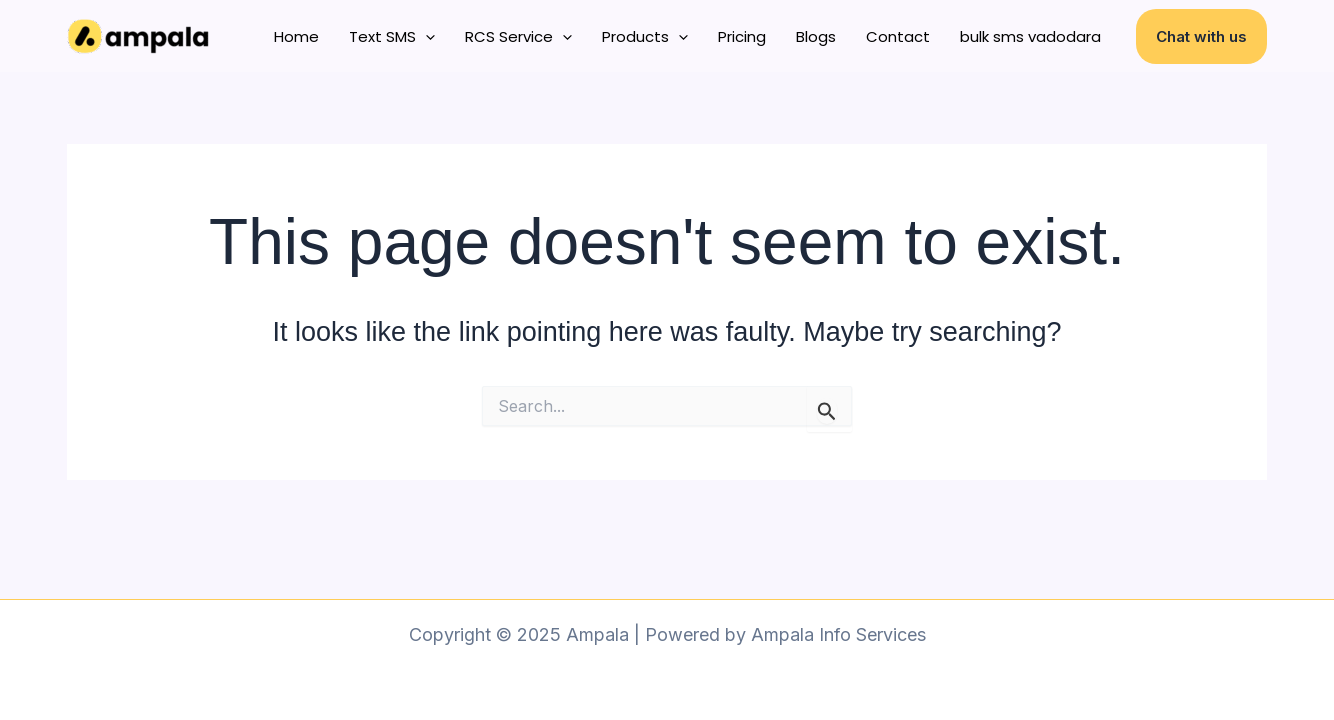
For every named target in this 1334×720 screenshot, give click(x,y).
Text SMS (392, 37)
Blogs (816, 36)
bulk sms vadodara (1030, 36)
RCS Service (518, 37)
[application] (425, 37)
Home (296, 36)
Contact (898, 36)
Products (645, 37)
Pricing (742, 36)
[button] (1201, 36)
